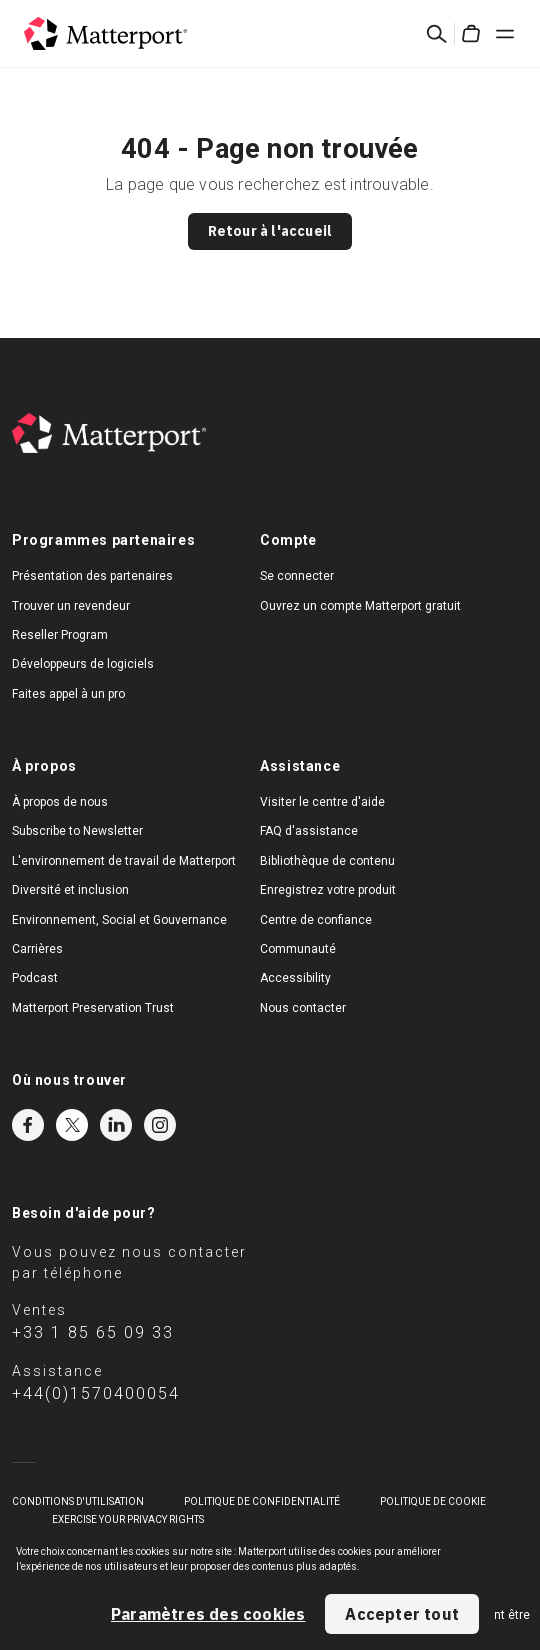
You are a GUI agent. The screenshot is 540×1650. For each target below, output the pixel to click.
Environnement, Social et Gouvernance (119, 920)
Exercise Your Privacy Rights (128, 1519)
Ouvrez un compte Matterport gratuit (360, 606)
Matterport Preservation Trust (93, 1008)
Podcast (35, 978)
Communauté (298, 949)
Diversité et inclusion (70, 890)
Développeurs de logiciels (83, 664)
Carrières (37, 949)
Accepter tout (402, 1614)
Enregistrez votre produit (328, 890)
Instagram (160, 1125)
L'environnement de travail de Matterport (124, 861)
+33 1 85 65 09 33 (93, 1332)
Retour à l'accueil (270, 231)
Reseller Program (60, 635)
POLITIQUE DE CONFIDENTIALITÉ (262, 1501)
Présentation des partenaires (92, 576)
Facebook (28, 1125)
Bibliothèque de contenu (327, 861)
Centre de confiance (316, 920)
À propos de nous (60, 802)
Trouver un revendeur (71, 606)
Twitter (72, 1125)
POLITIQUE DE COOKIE (433, 1501)
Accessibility (295, 978)
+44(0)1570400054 (96, 1393)
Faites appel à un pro (68, 694)
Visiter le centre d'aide (322, 802)
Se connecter (297, 576)
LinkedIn (116, 1125)
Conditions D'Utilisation (78, 1501)
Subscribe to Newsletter (77, 831)
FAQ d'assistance (309, 831)
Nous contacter (303, 1008)
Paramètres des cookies (208, 1614)
